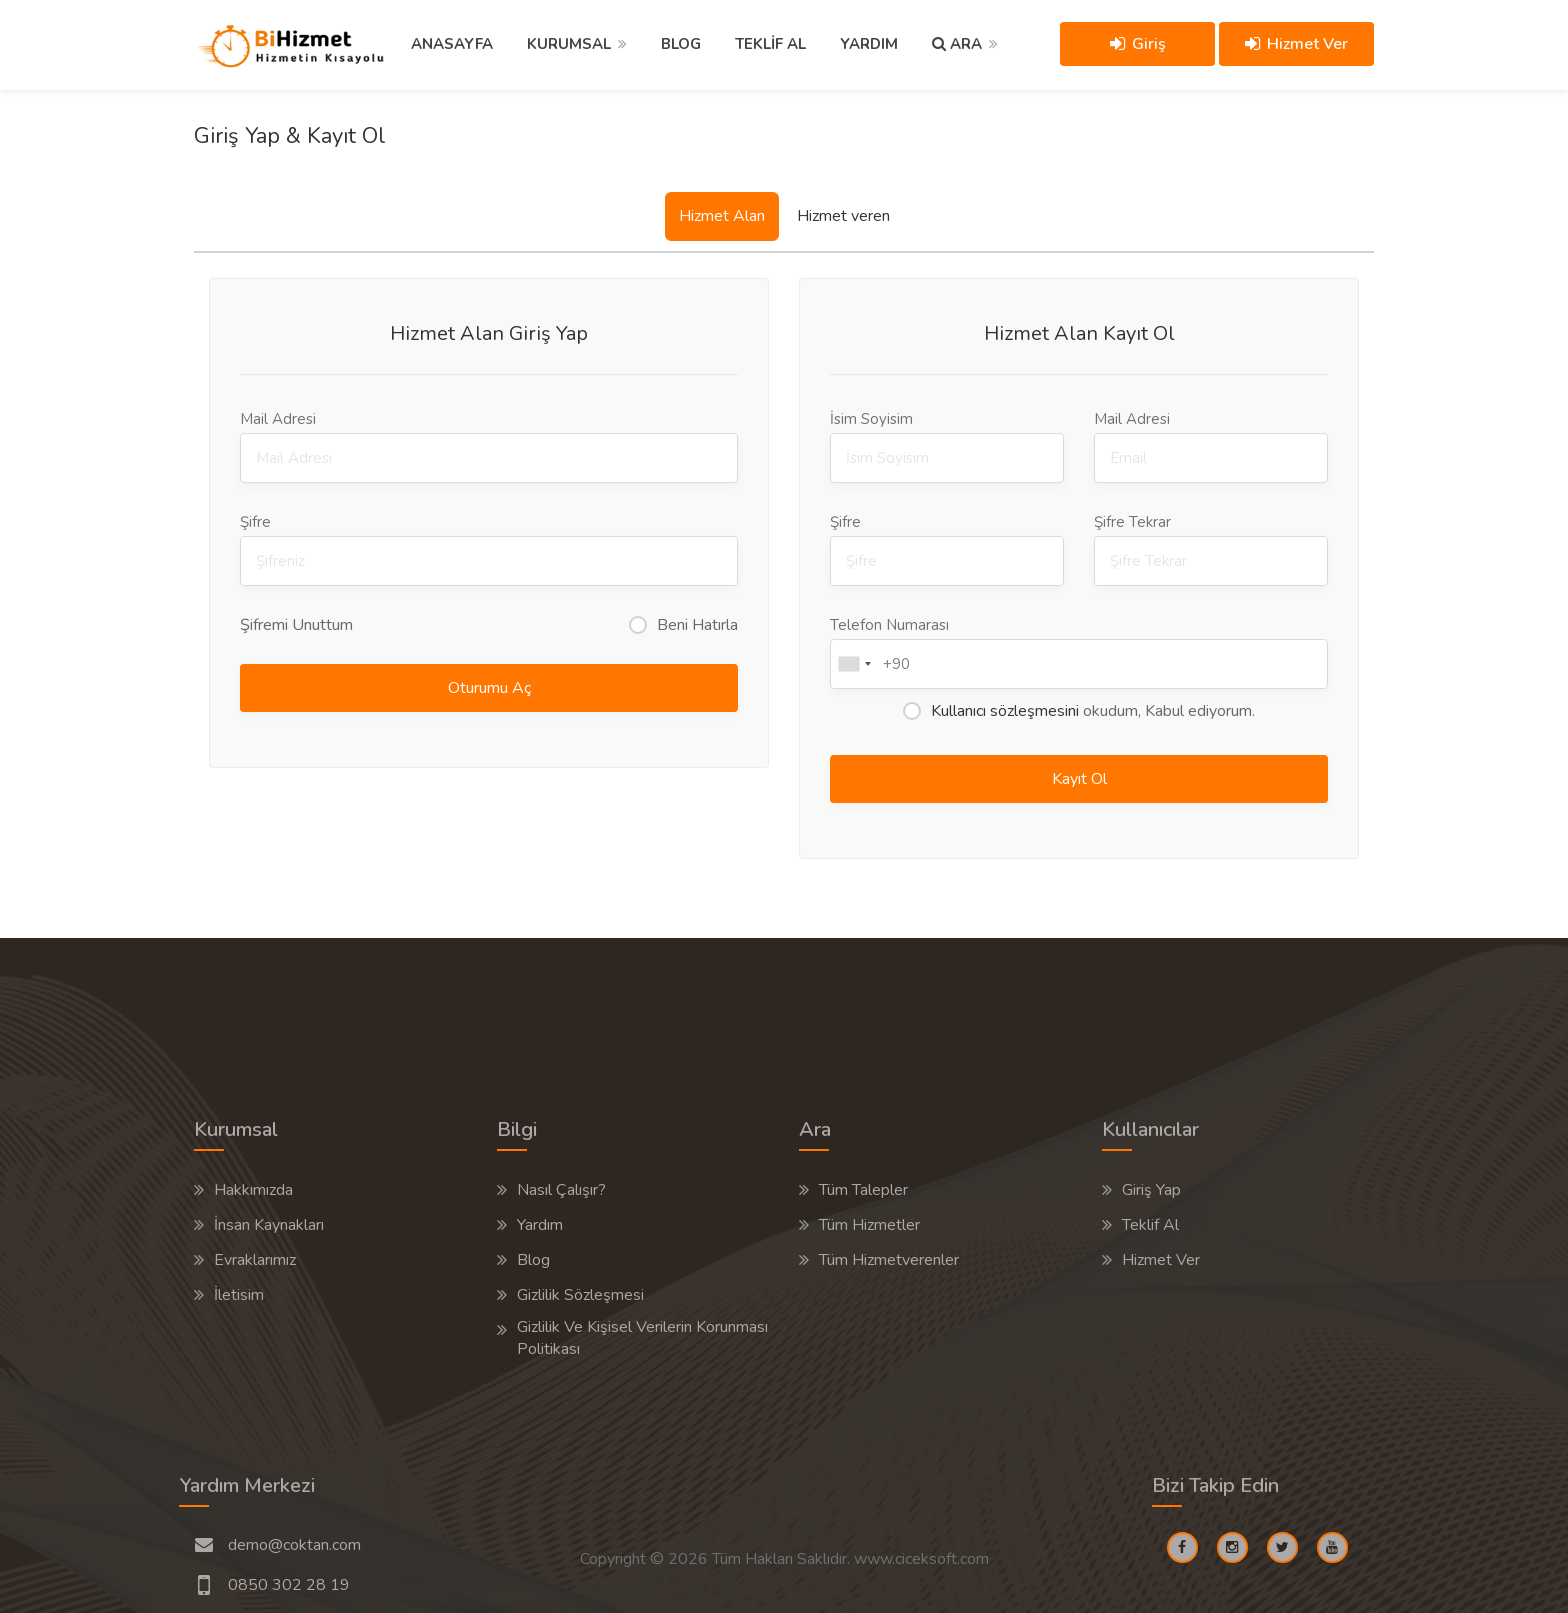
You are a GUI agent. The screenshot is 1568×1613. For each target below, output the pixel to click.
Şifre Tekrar (1211, 549)
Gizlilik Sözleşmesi (580, 1295)
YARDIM (869, 44)
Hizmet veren (843, 216)
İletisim (239, 1295)
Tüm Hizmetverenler (889, 1260)
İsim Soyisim (947, 446)
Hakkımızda (253, 1190)
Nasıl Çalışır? (561, 1190)
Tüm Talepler (863, 1190)
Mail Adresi (489, 446)
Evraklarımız (255, 1260)
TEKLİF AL (770, 44)
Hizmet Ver (1296, 44)
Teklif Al (1150, 1225)
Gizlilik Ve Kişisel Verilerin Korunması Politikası (642, 1338)
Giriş (1138, 44)
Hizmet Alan (722, 216)
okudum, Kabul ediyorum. (1093, 711)
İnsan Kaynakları (269, 1225)
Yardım (540, 1225)
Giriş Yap (1151, 1190)
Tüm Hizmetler (869, 1225)
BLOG (681, 44)
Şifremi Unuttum (296, 625)
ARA (957, 44)
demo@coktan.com (294, 1545)
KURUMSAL (569, 44)
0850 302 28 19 (289, 1585)
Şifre (489, 549)
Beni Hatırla (697, 625)
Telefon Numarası (1079, 652)
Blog (533, 1260)
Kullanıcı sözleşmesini (1005, 711)
